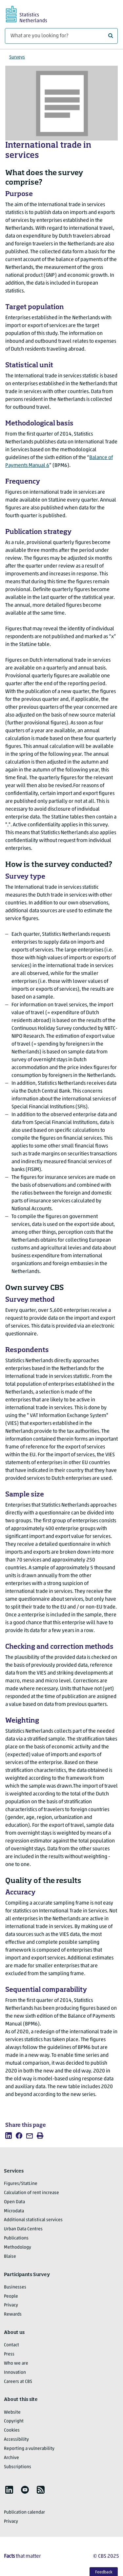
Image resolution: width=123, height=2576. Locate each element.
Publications (16, 2238)
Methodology (17, 2247)
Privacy (11, 2305)
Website (12, 2412)
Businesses (15, 2287)
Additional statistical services (33, 2220)
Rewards (13, 2314)
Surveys (17, 57)
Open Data (14, 2202)
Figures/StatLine (20, 2184)
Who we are (16, 2363)
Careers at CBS (18, 2382)
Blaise (10, 2256)
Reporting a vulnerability (29, 2449)
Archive (11, 2458)
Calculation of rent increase (31, 2193)
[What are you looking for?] (61, 36)
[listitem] (8, 2135)
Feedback (104, 2572)
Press (9, 2354)
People (11, 2296)
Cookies (12, 2430)
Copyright (14, 2421)
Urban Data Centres (23, 2229)
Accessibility (16, 2439)
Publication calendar (24, 2512)
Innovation (15, 2372)
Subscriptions (17, 2467)
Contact (11, 2345)
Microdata (14, 2211)
